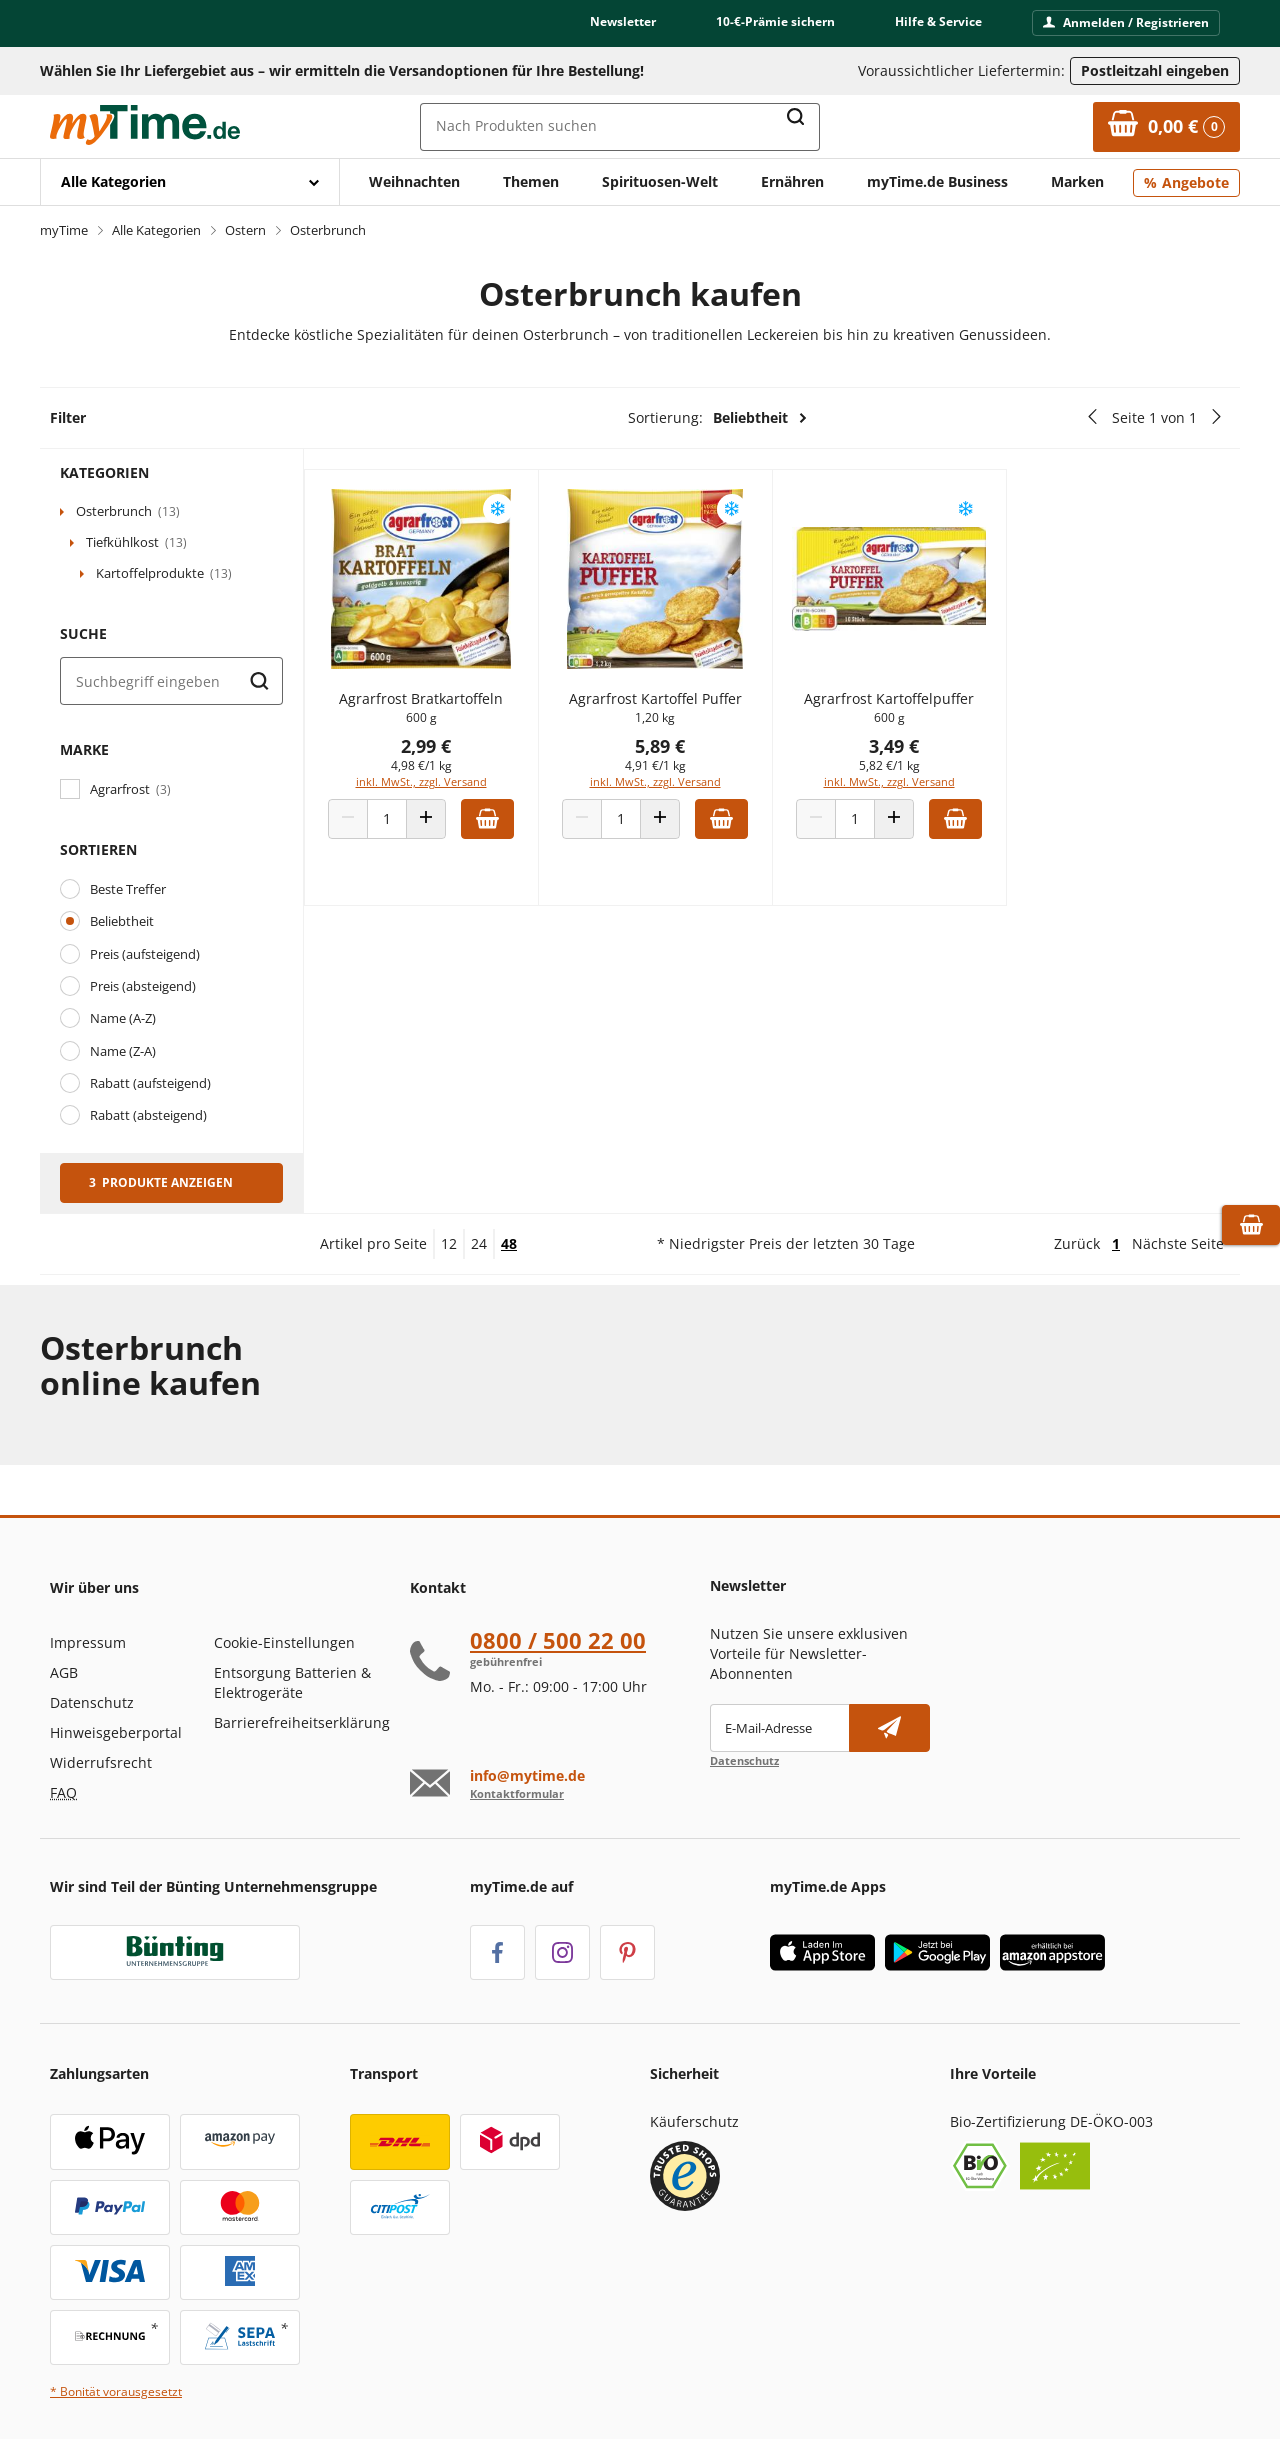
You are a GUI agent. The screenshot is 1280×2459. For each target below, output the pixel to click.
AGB (64, 1672)
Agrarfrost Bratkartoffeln (447, 708)
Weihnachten (414, 181)
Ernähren (792, 181)
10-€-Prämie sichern (775, 21)
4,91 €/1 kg (673, 775)
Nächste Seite (1178, 1243)
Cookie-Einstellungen (284, 1642)
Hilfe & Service (938, 21)
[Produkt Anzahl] (413, 829)
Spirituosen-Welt (660, 181)
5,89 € (679, 756)
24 (479, 1243)
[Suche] (171, 681)
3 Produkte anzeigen (161, 1182)
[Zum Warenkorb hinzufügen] (513, 829)
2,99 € (452, 756)
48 (509, 1243)
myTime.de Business (937, 181)
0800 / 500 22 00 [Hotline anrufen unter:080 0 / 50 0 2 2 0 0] (558, 1640)
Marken (1077, 181)
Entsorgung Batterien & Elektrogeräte (292, 1682)
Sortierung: (718, 418)
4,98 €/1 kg (447, 775)
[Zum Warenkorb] (1166, 127)
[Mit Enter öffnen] (190, 182)
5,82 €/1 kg (900, 775)
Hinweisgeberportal (116, 1732)
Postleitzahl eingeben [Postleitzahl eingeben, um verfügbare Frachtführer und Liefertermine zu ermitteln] (1155, 70)
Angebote (1195, 182)
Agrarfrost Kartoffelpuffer (900, 708)
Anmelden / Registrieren (1126, 22)
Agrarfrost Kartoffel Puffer (673, 708)
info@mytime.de (527, 1776)
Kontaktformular (517, 1793)
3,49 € (905, 756)
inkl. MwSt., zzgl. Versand (447, 791)
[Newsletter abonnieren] (889, 1728)
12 (449, 1243)
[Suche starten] (259, 681)
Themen (531, 181)
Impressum (88, 1642)
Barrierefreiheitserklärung (302, 1722)
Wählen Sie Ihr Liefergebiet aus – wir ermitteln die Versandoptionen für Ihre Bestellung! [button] (342, 70)
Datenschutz (92, 1702)
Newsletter (623, 21)
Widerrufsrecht (101, 1762)
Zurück (1077, 1243)
